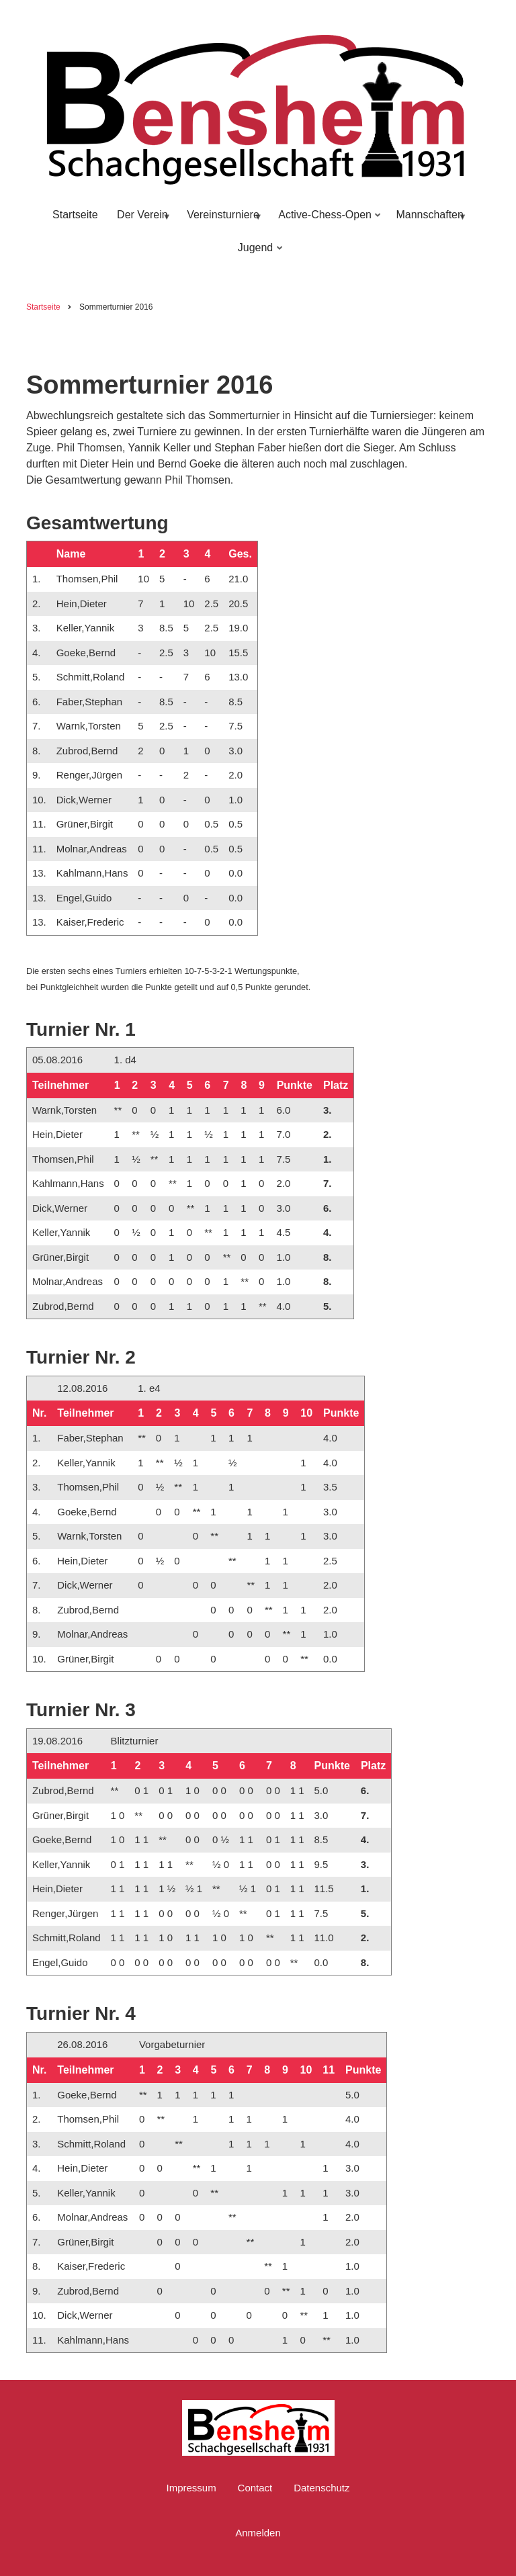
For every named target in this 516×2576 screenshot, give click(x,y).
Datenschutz (321, 2487)
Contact (255, 2487)
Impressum (191, 2487)
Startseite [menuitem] (75, 214)
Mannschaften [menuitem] (429, 220)
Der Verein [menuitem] (141, 220)
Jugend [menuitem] (257, 253)
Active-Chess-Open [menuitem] (326, 220)
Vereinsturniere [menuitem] (222, 220)
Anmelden (258, 2532)
